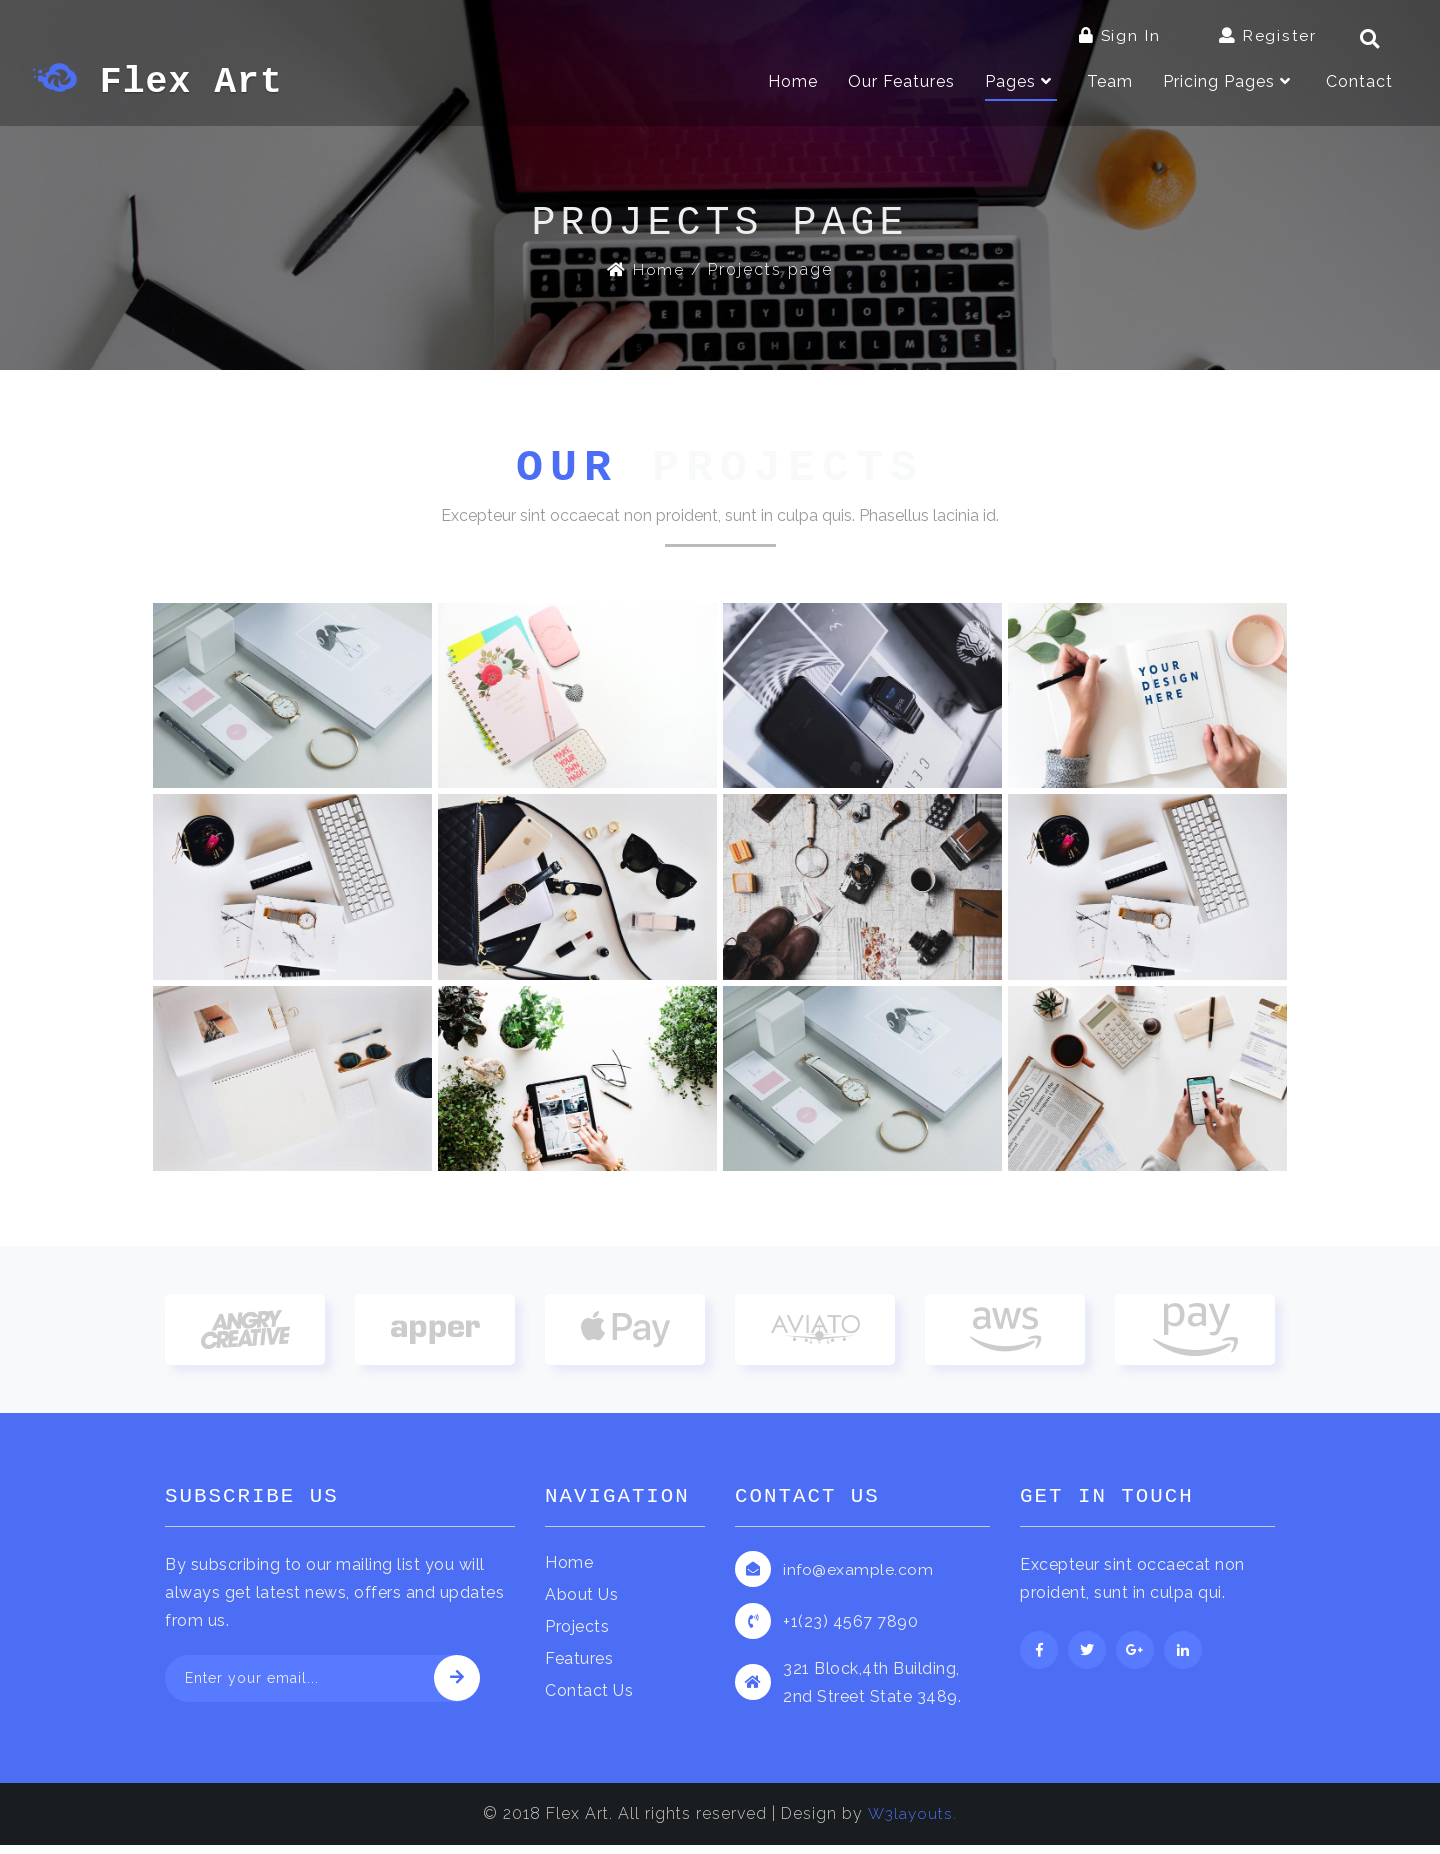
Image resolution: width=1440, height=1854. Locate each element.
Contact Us (589, 1699)
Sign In (1119, 35)
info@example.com (858, 1578)
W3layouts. (912, 1822)
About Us (581, 1603)
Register (1267, 35)
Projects (577, 1635)
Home (793, 82)
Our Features (901, 83)
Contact (1359, 83)
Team (1110, 83)
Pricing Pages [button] (1229, 83)
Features (579, 1667)
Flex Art (169, 84)
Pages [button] (1021, 83)
